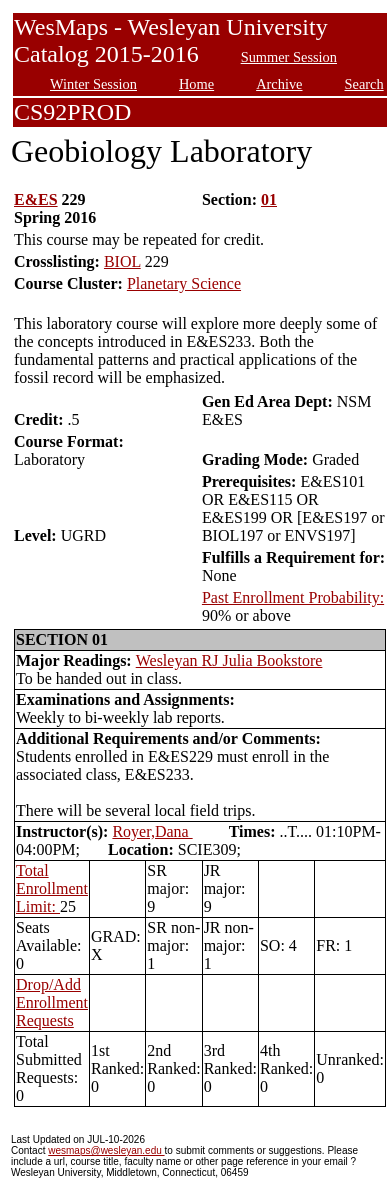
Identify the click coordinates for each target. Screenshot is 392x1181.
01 (269, 199)
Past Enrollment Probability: (293, 597)
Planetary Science (184, 283)
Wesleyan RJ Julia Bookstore (229, 660)
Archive (279, 84)
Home (196, 84)
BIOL (122, 261)
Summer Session (289, 57)
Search (364, 84)
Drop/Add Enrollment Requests (52, 1002)
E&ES (36, 199)
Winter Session (93, 84)
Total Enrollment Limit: (52, 888)
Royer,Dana (152, 831)
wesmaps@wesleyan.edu (106, 1150)
